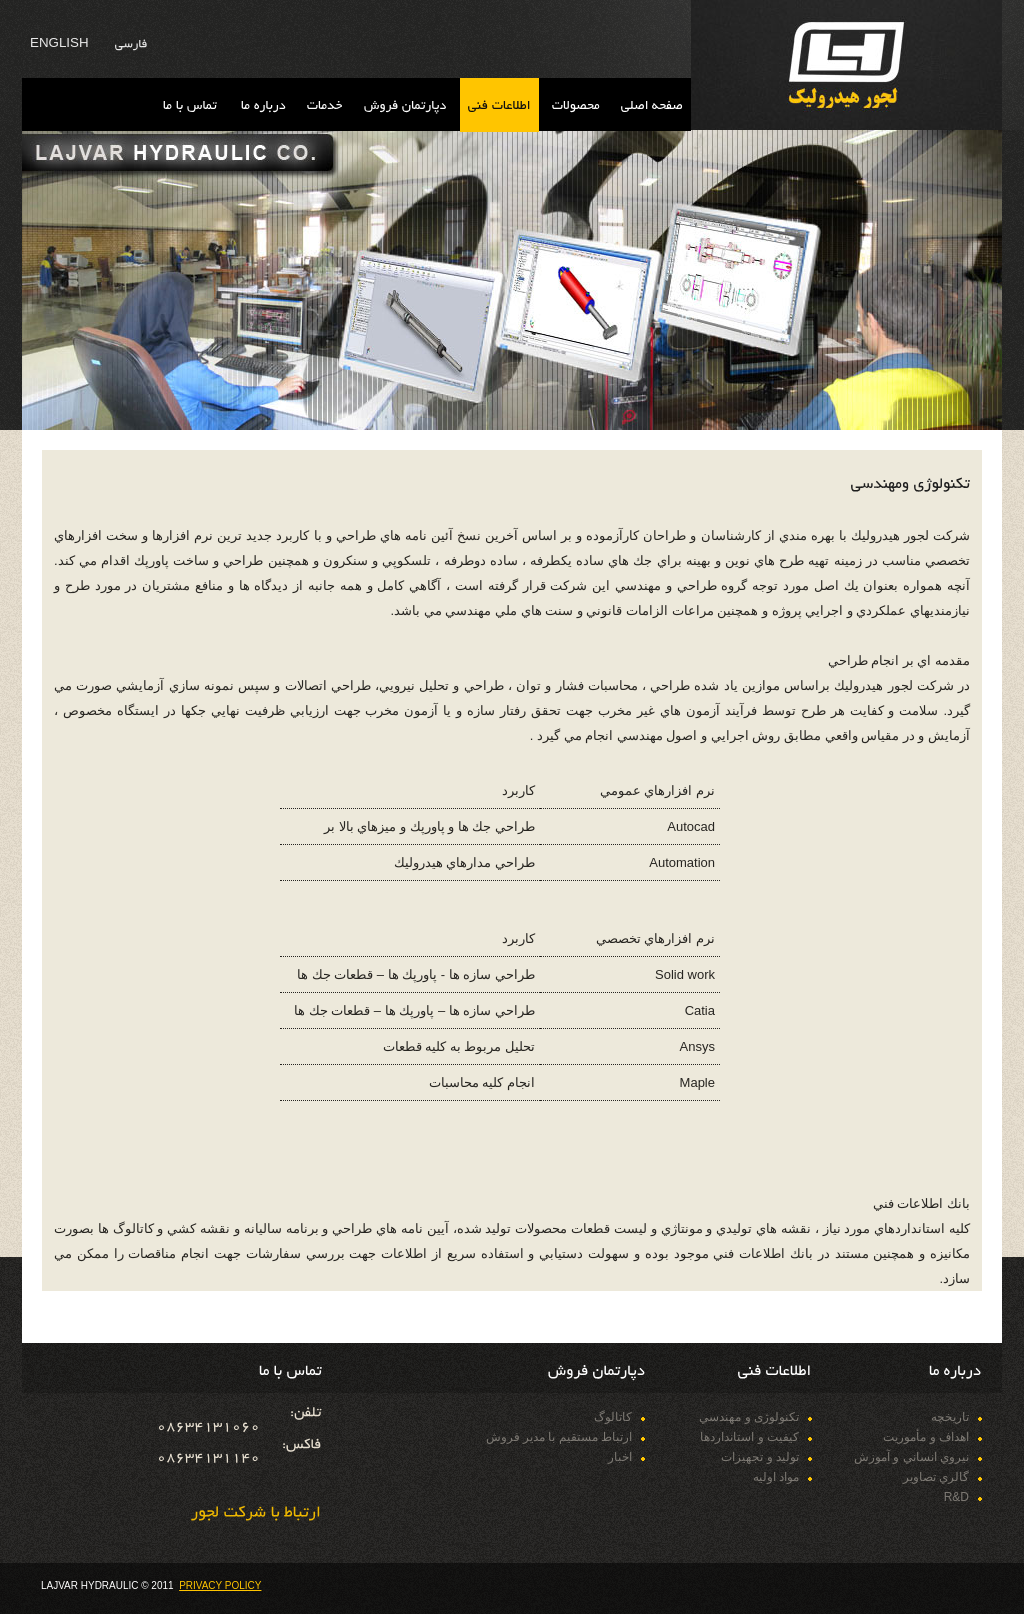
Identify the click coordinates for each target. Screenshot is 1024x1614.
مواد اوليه (776, 1477)
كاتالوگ (613, 1417)
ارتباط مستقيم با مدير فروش (559, 1437)
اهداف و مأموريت (926, 1437)
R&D (956, 1497)
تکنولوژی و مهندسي (749, 1417)
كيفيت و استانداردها (749, 1437)
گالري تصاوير (936, 1477)
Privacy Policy (220, 1585)
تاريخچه (950, 1417)
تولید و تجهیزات (760, 1457)
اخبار (620, 1457)
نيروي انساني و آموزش (911, 1457)
